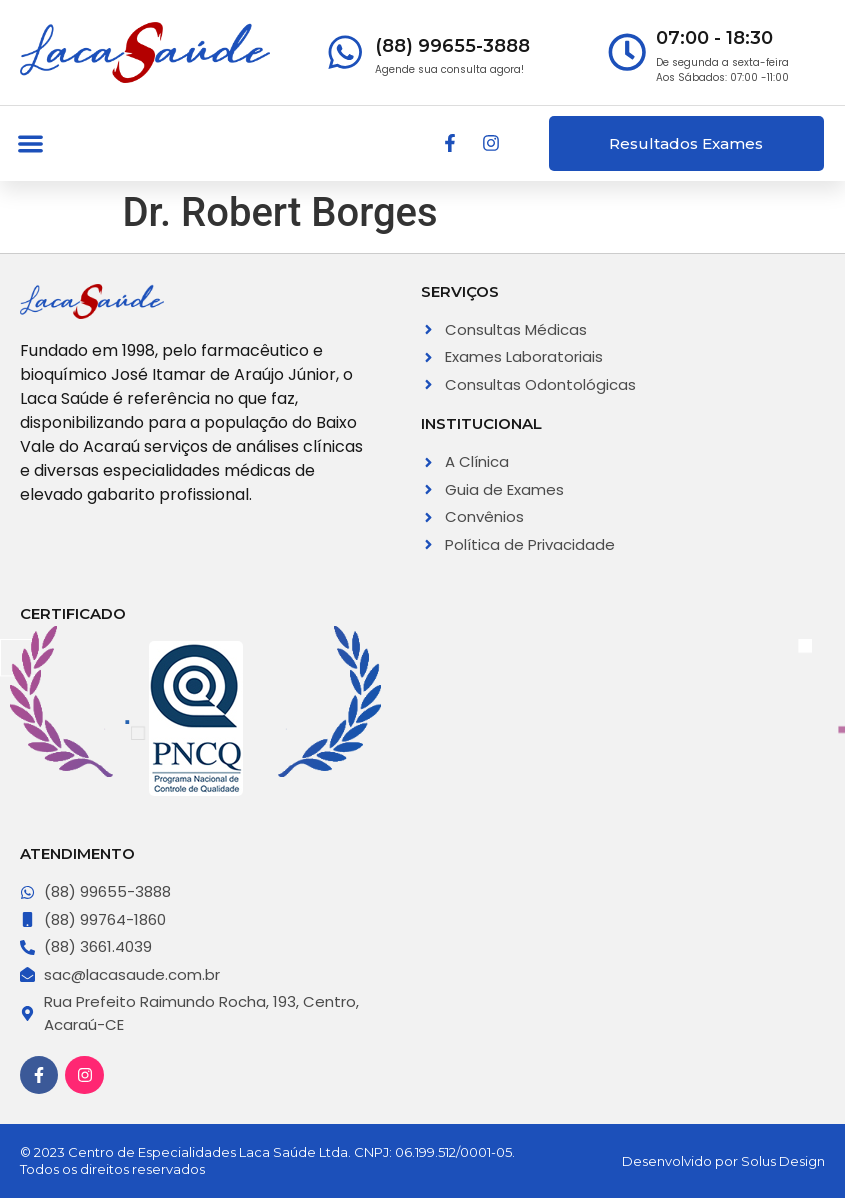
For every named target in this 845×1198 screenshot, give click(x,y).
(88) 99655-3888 (452, 46)
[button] (30, 143)
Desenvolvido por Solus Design (723, 1161)
